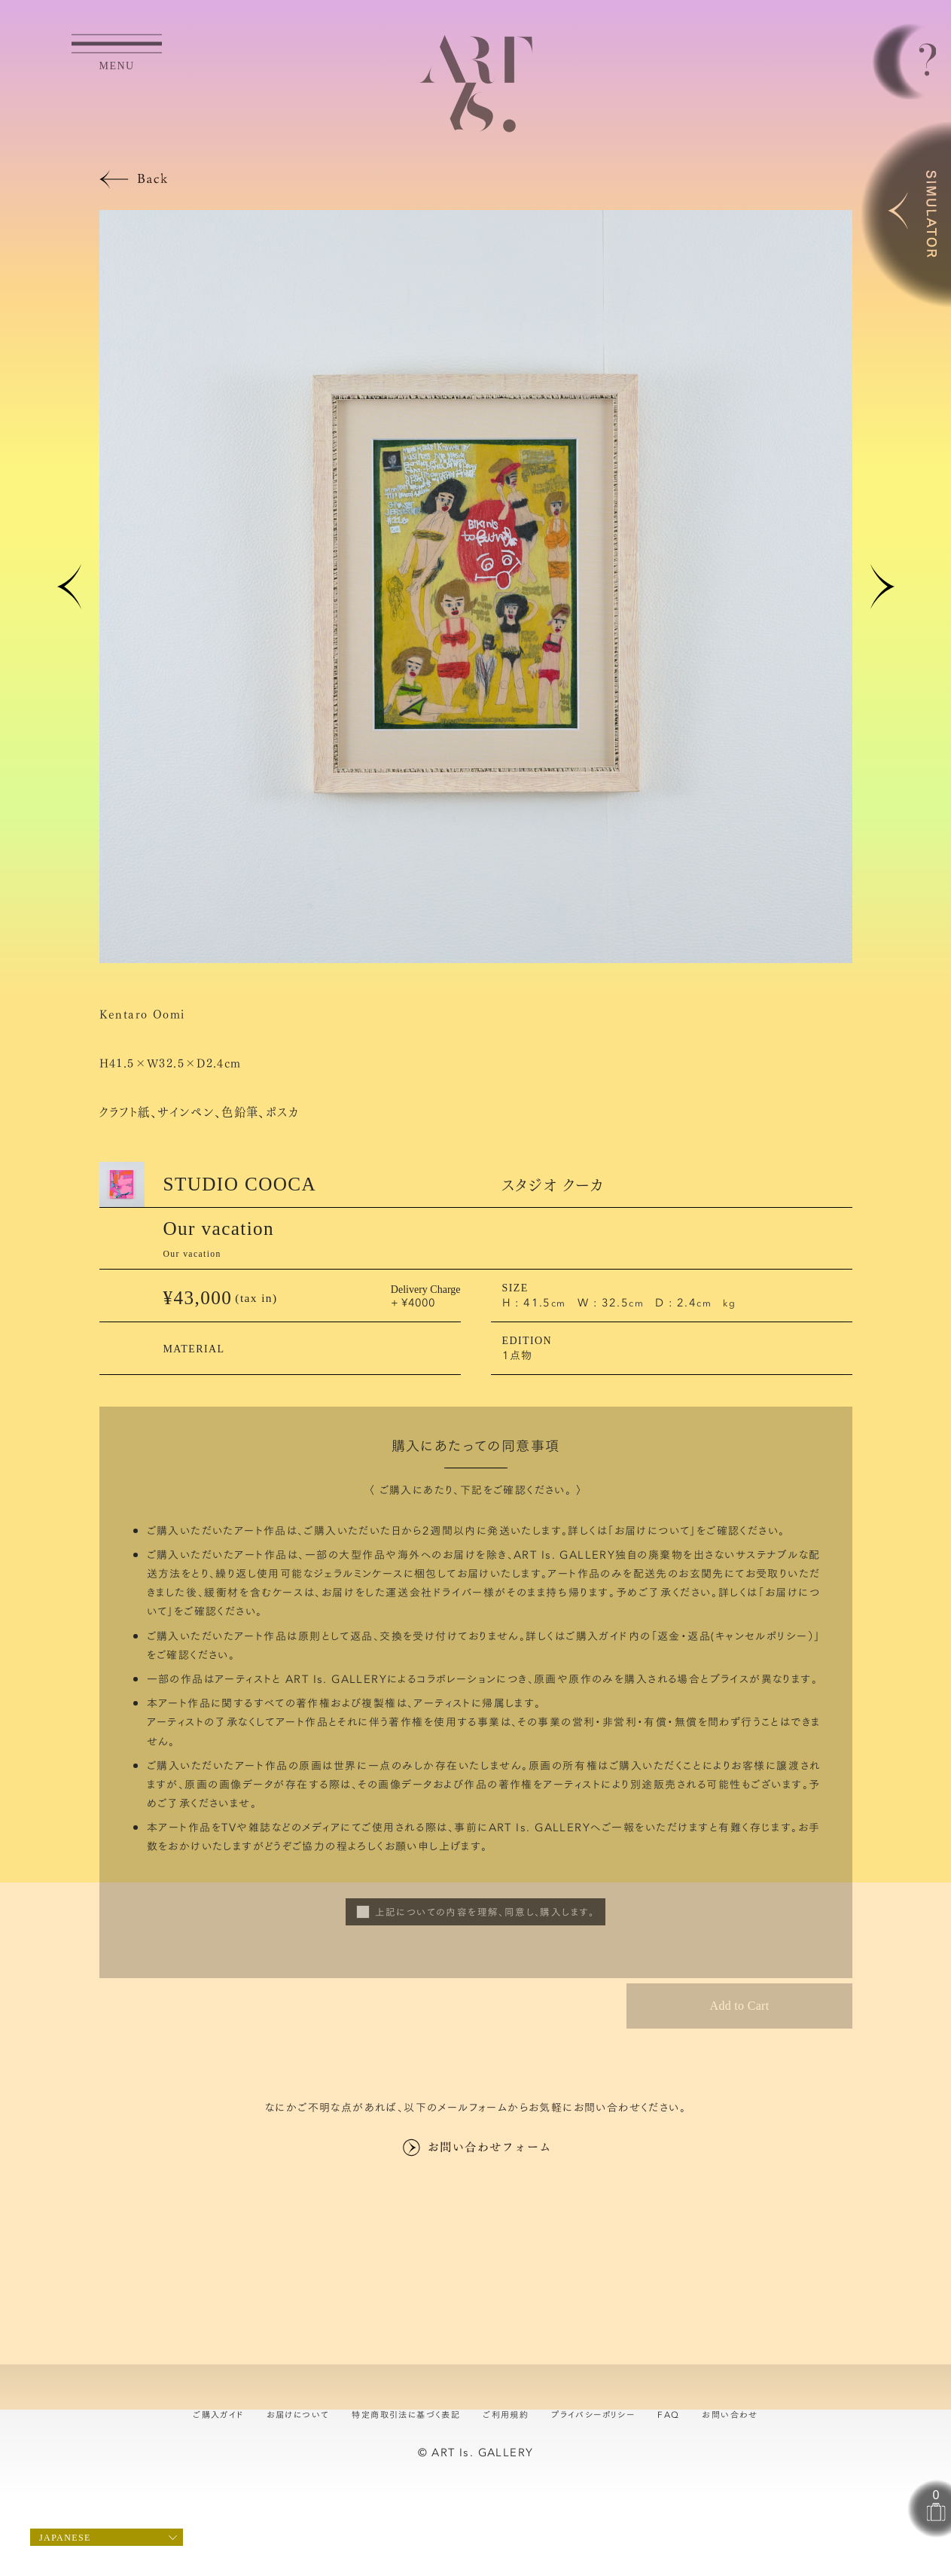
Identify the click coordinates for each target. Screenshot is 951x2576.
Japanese (65, 2537)
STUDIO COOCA (240, 1184)
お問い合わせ (729, 2414)
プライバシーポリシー (593, 2414)
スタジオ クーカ (553, 1184)
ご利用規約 (506, 2414)
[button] (69, 586)
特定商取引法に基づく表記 (406, 2414)
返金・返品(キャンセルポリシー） (735, 1635)
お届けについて (652, 1530)
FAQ (668, 2414)
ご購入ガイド (218, 2414)
